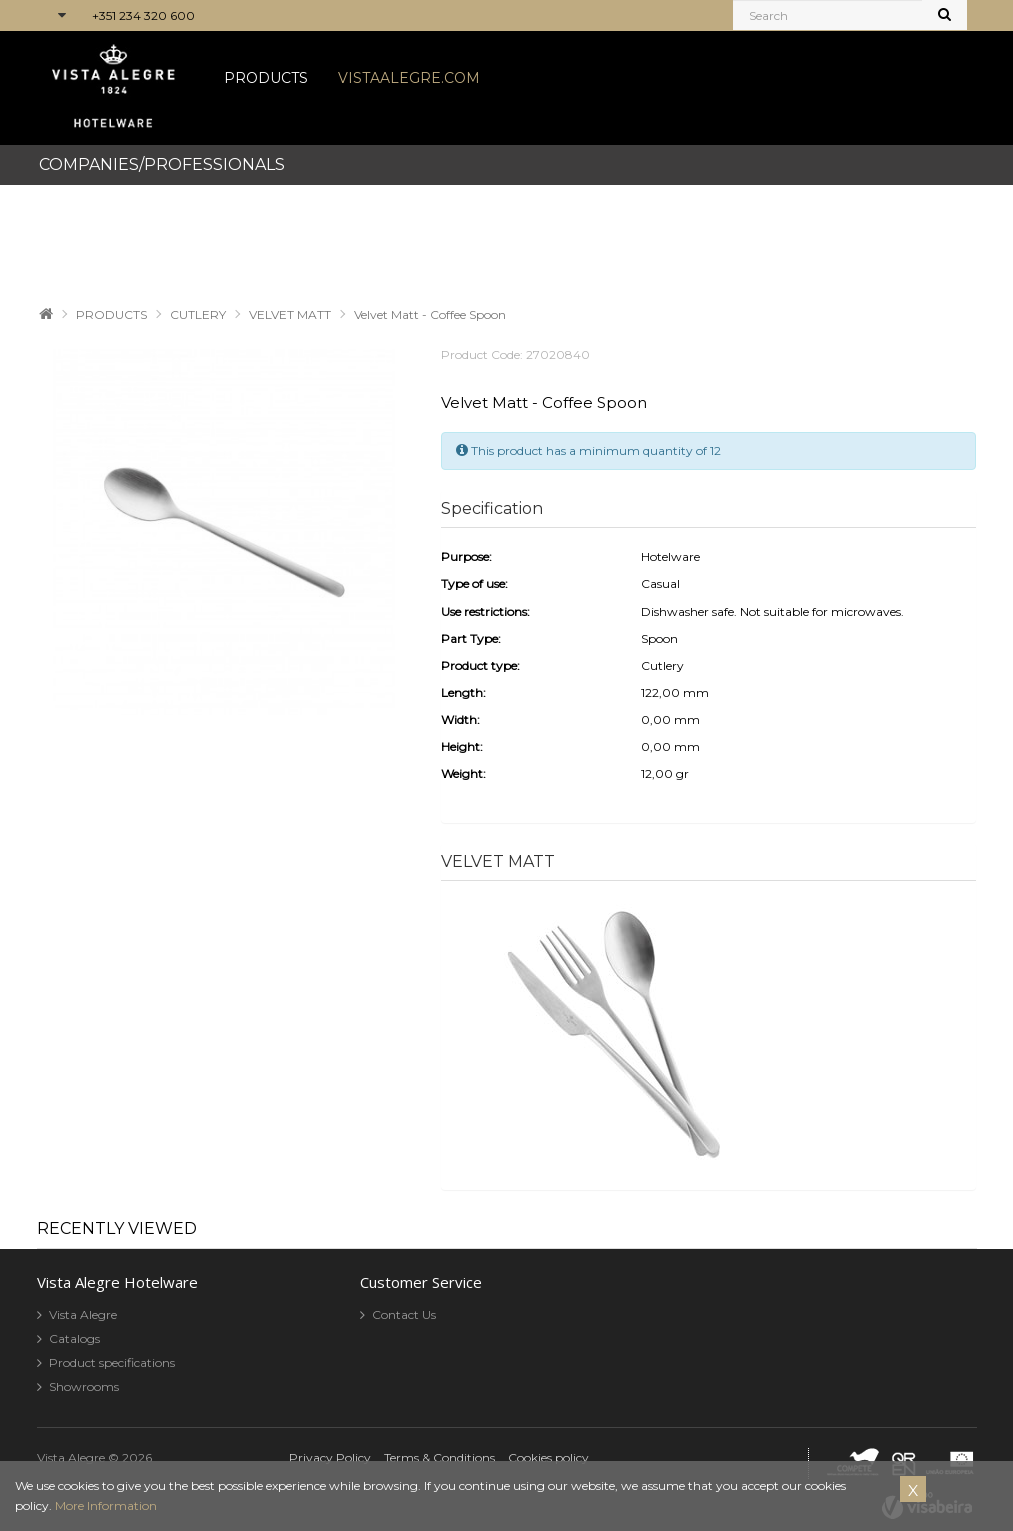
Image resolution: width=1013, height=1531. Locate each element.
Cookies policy (548, 1457)
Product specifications (112, 1362)
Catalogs (74, 1338)
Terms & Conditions (439, 1457)
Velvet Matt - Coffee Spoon (430, 314)
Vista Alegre (83, 1314)
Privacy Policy (330, 1457)
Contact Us (404, 1314)
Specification (492, 508)
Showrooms (84, 1386)
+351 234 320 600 (143, 15)
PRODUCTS (266, 78)
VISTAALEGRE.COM (409, 78)
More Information (106, 1505)
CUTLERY (198, 314)
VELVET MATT (290, 314)
